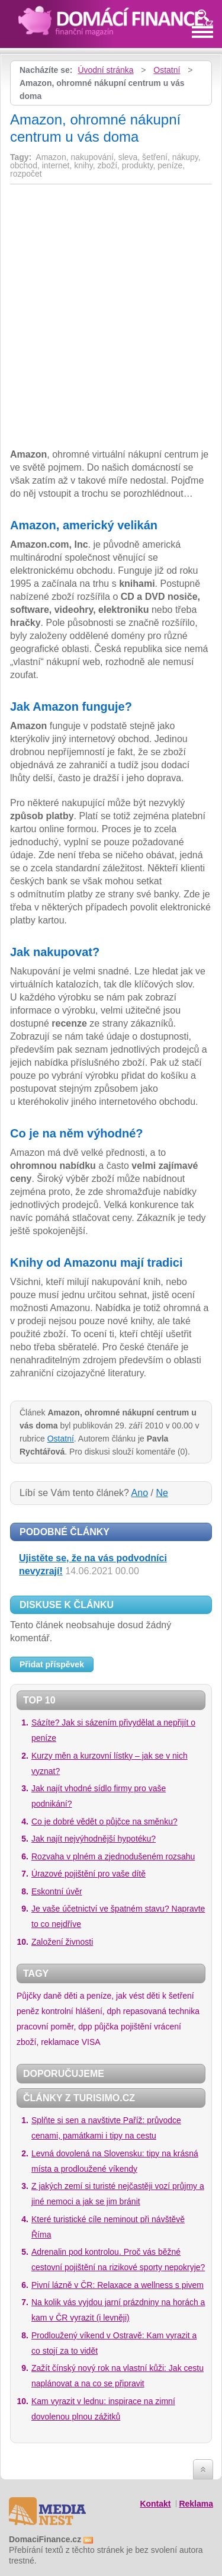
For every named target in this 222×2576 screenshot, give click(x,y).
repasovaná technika (161, 2011)
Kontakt (155, 2503)
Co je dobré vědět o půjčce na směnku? (104, 1821)
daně (52, 1995)
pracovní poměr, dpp (54, 2026)
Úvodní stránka (105, 70)
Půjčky (29, 1995)
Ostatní (166, 70)
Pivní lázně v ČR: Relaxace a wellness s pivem (117, 2285)
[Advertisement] (109, 276)
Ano (139, 1493)
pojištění (136, 2026)
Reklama (196, 2503)
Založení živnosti (62, 1942)
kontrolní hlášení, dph (81, 2011)
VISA (91, 2042)
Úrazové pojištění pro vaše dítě (88, 1873)
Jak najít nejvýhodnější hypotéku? (93, 1838)
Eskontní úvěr (56, 1891)
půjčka (106, 2026)
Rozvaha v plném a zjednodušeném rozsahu (113, 1856)
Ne (162, 1493)
